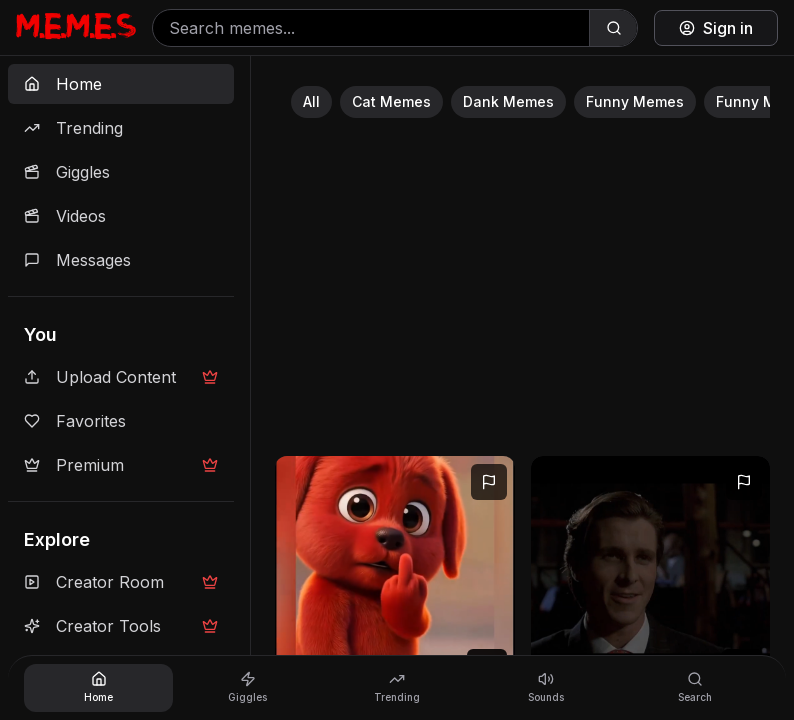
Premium (121, 465)
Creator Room (121, 582)
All (311, 101)
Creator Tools (121, 626)
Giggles (67, 172)
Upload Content (121, 377)
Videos (65, 216)
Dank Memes (508, 101)
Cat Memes (391, 101)
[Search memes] (371, 28)
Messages (77, 260)
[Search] (613, 28)
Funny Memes (635, 101)
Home (63, 84)
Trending (73, 128)
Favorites (75, 421)
